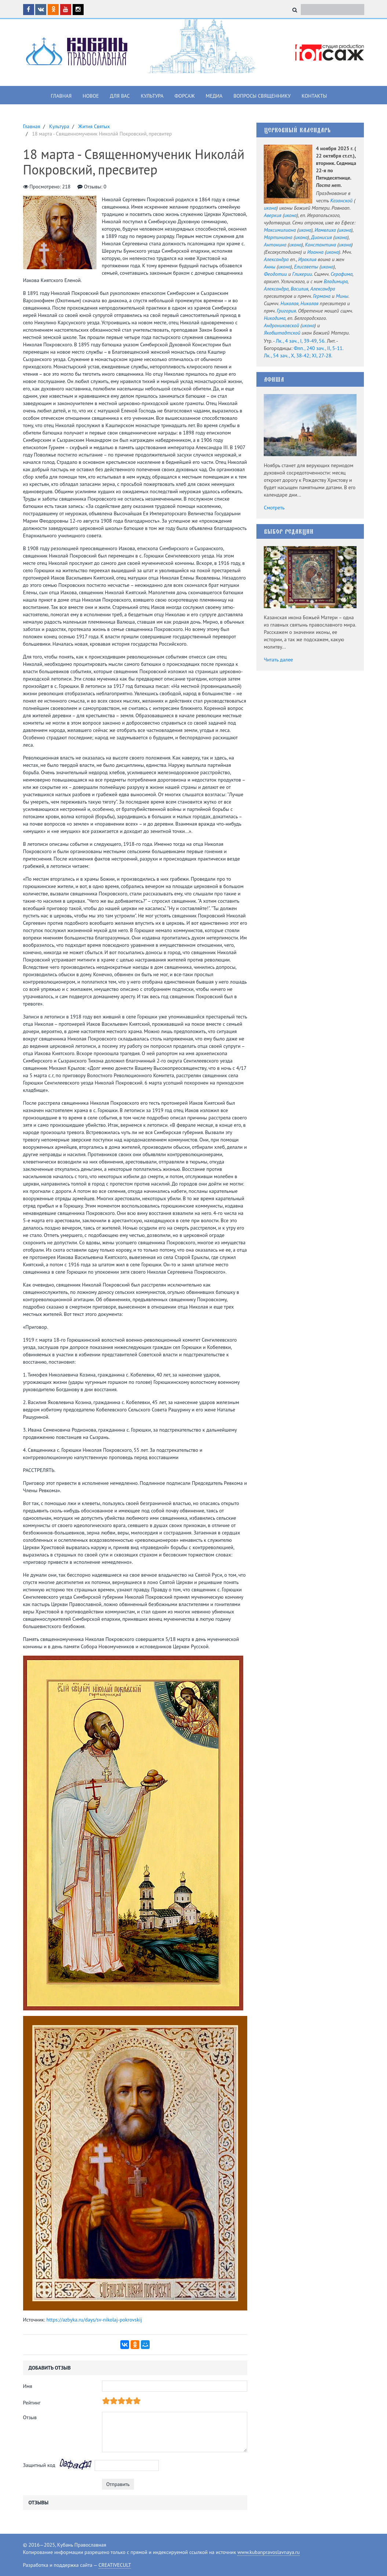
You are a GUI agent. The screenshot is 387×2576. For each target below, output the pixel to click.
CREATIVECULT (114, 2565)
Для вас (120, 96)
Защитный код (39, 2465)
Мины (342, 296)
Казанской (341, 200)
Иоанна (315, 252)
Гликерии (302, 274)
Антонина (275, 244)
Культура (152, 96)
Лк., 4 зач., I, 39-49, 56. (301, 341)
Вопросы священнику (262, 96)
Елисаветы (306, 266)
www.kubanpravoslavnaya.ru (268, 2552)
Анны (269, 266)
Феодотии (275, 274)
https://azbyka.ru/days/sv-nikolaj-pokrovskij (94, 2319)
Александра (276, 259)
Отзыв (30, 2417)
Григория (286, 310)
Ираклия (307, 259)
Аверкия (272, 215)
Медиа (214, 96)
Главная (61, 96)
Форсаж (185, 96)
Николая (289, 303)
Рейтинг (32, 2402)
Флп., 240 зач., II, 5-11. (319, 348)
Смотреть (274, 507)
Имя (27, 2386)
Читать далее (278, 659)
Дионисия (321, 237)
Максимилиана (280, 230)
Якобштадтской (282, 332)
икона (270, 208)
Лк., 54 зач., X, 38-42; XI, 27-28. (298, 355)
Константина (320, 244)
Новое (91, 96)
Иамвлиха (325, 230)
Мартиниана (278, 237)
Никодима (274, 318)
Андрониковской (281, 325)
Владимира (335, 281)
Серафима (342, 274)
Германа (322, 296)
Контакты (314, 96)
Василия (299, 288)
